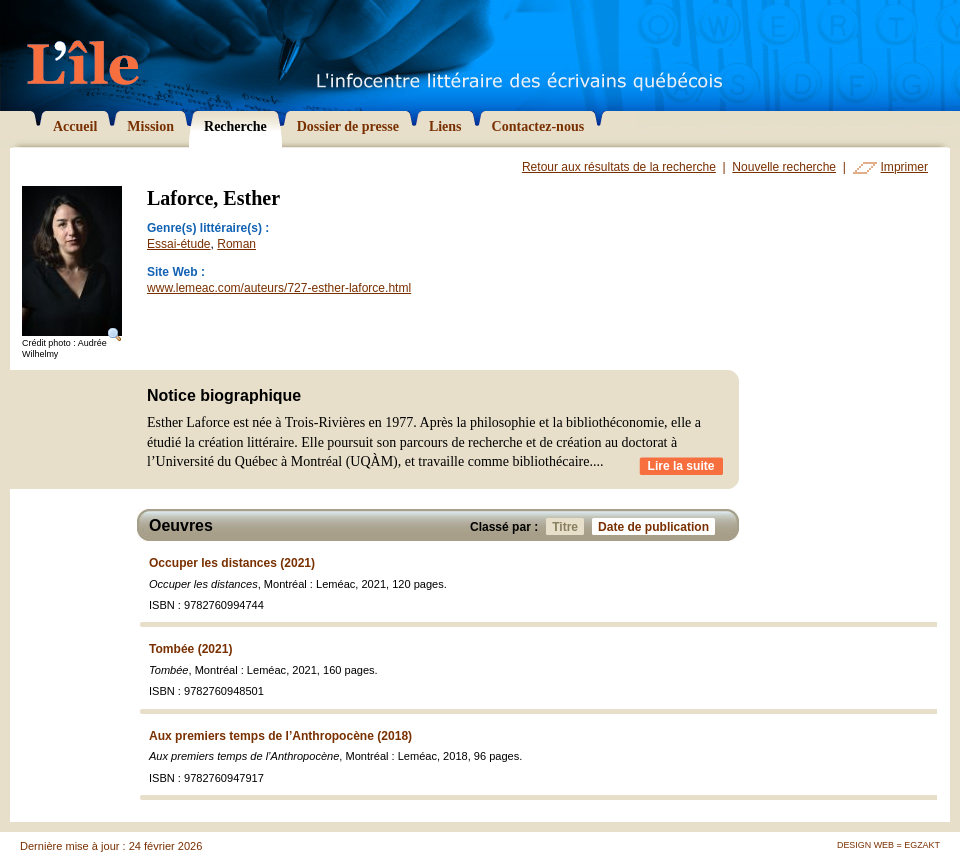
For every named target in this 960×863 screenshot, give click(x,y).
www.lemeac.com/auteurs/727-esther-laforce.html (279, 288)
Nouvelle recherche (784, 167)
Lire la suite (681, 466)
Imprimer (904, 167)
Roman (236, 244)
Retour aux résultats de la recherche (619, 167)
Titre (568, 526)
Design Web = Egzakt (888, 845)
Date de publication (656, 526)
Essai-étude (179, 244)
